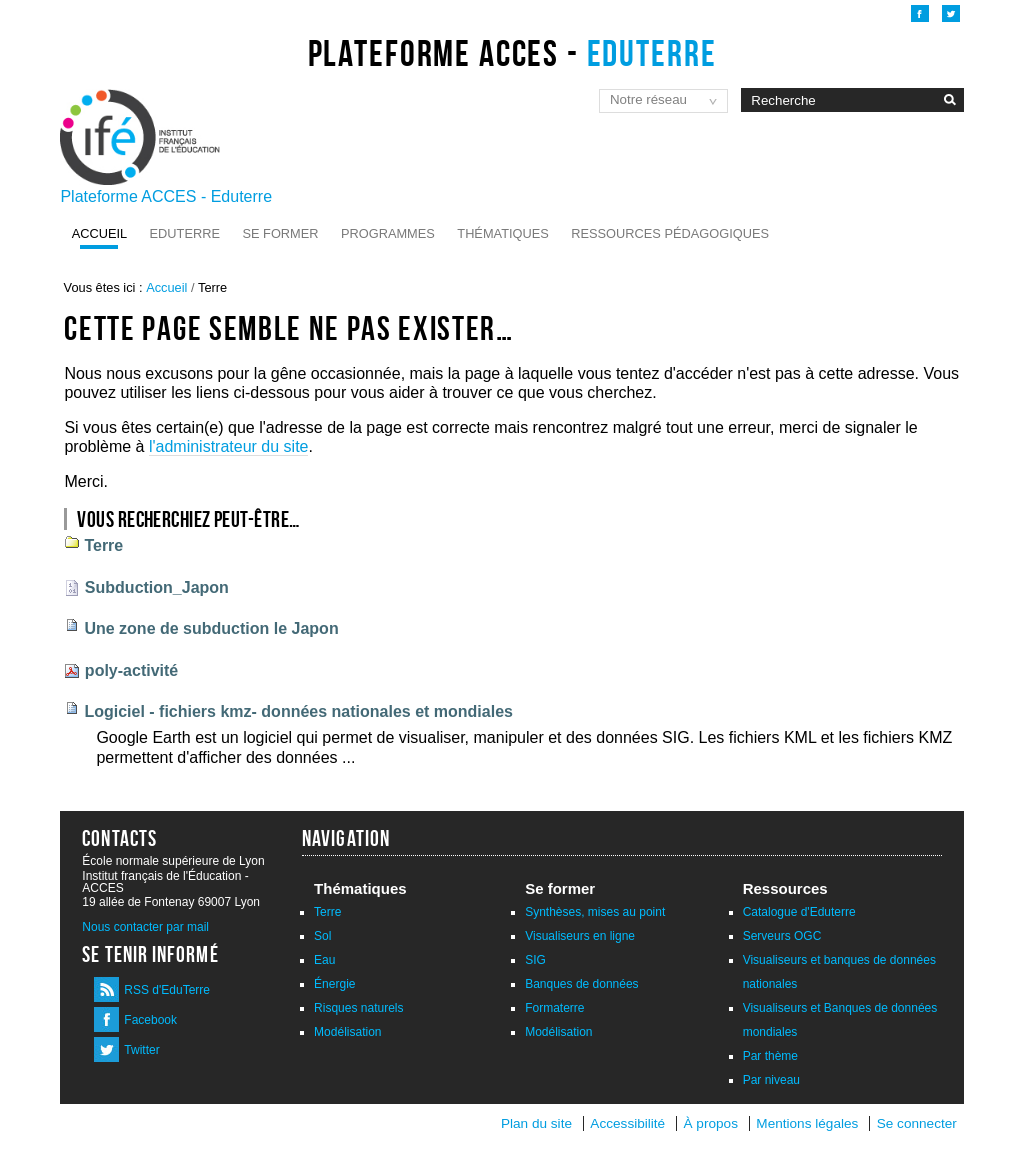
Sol (322, 936)
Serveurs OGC (782, 936)
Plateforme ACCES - (512, 53)
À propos (713, 1123)
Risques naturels (358, 1008)
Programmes (388, 233)
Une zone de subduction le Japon (211, 628)
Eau (324, 960)
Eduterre (185, 233)
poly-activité (131, 670)
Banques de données (581, 984)
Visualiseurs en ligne (580, 936)
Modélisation (347, 1032)
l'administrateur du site (229, 446)
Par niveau (771, 1080)
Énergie (334, 984)
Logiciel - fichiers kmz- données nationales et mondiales (298, 711)
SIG (535, 960)
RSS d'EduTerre (167, 990)
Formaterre (554, 1008)
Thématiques (502, 233)
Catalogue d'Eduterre (799, 912)
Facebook (150, 1020)
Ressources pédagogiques (670, 233)
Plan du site (536, 1123)
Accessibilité (627, 1123)
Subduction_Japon (157, 587)
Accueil (99, 233)
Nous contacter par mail (145, 927)
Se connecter (917, 1123)
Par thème (770, 1056)
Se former (280, 233)
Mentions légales (807, 1123)
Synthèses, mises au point (595, 912)
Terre (103, 545)
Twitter (141, 1050)
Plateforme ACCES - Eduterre (166, 196)
